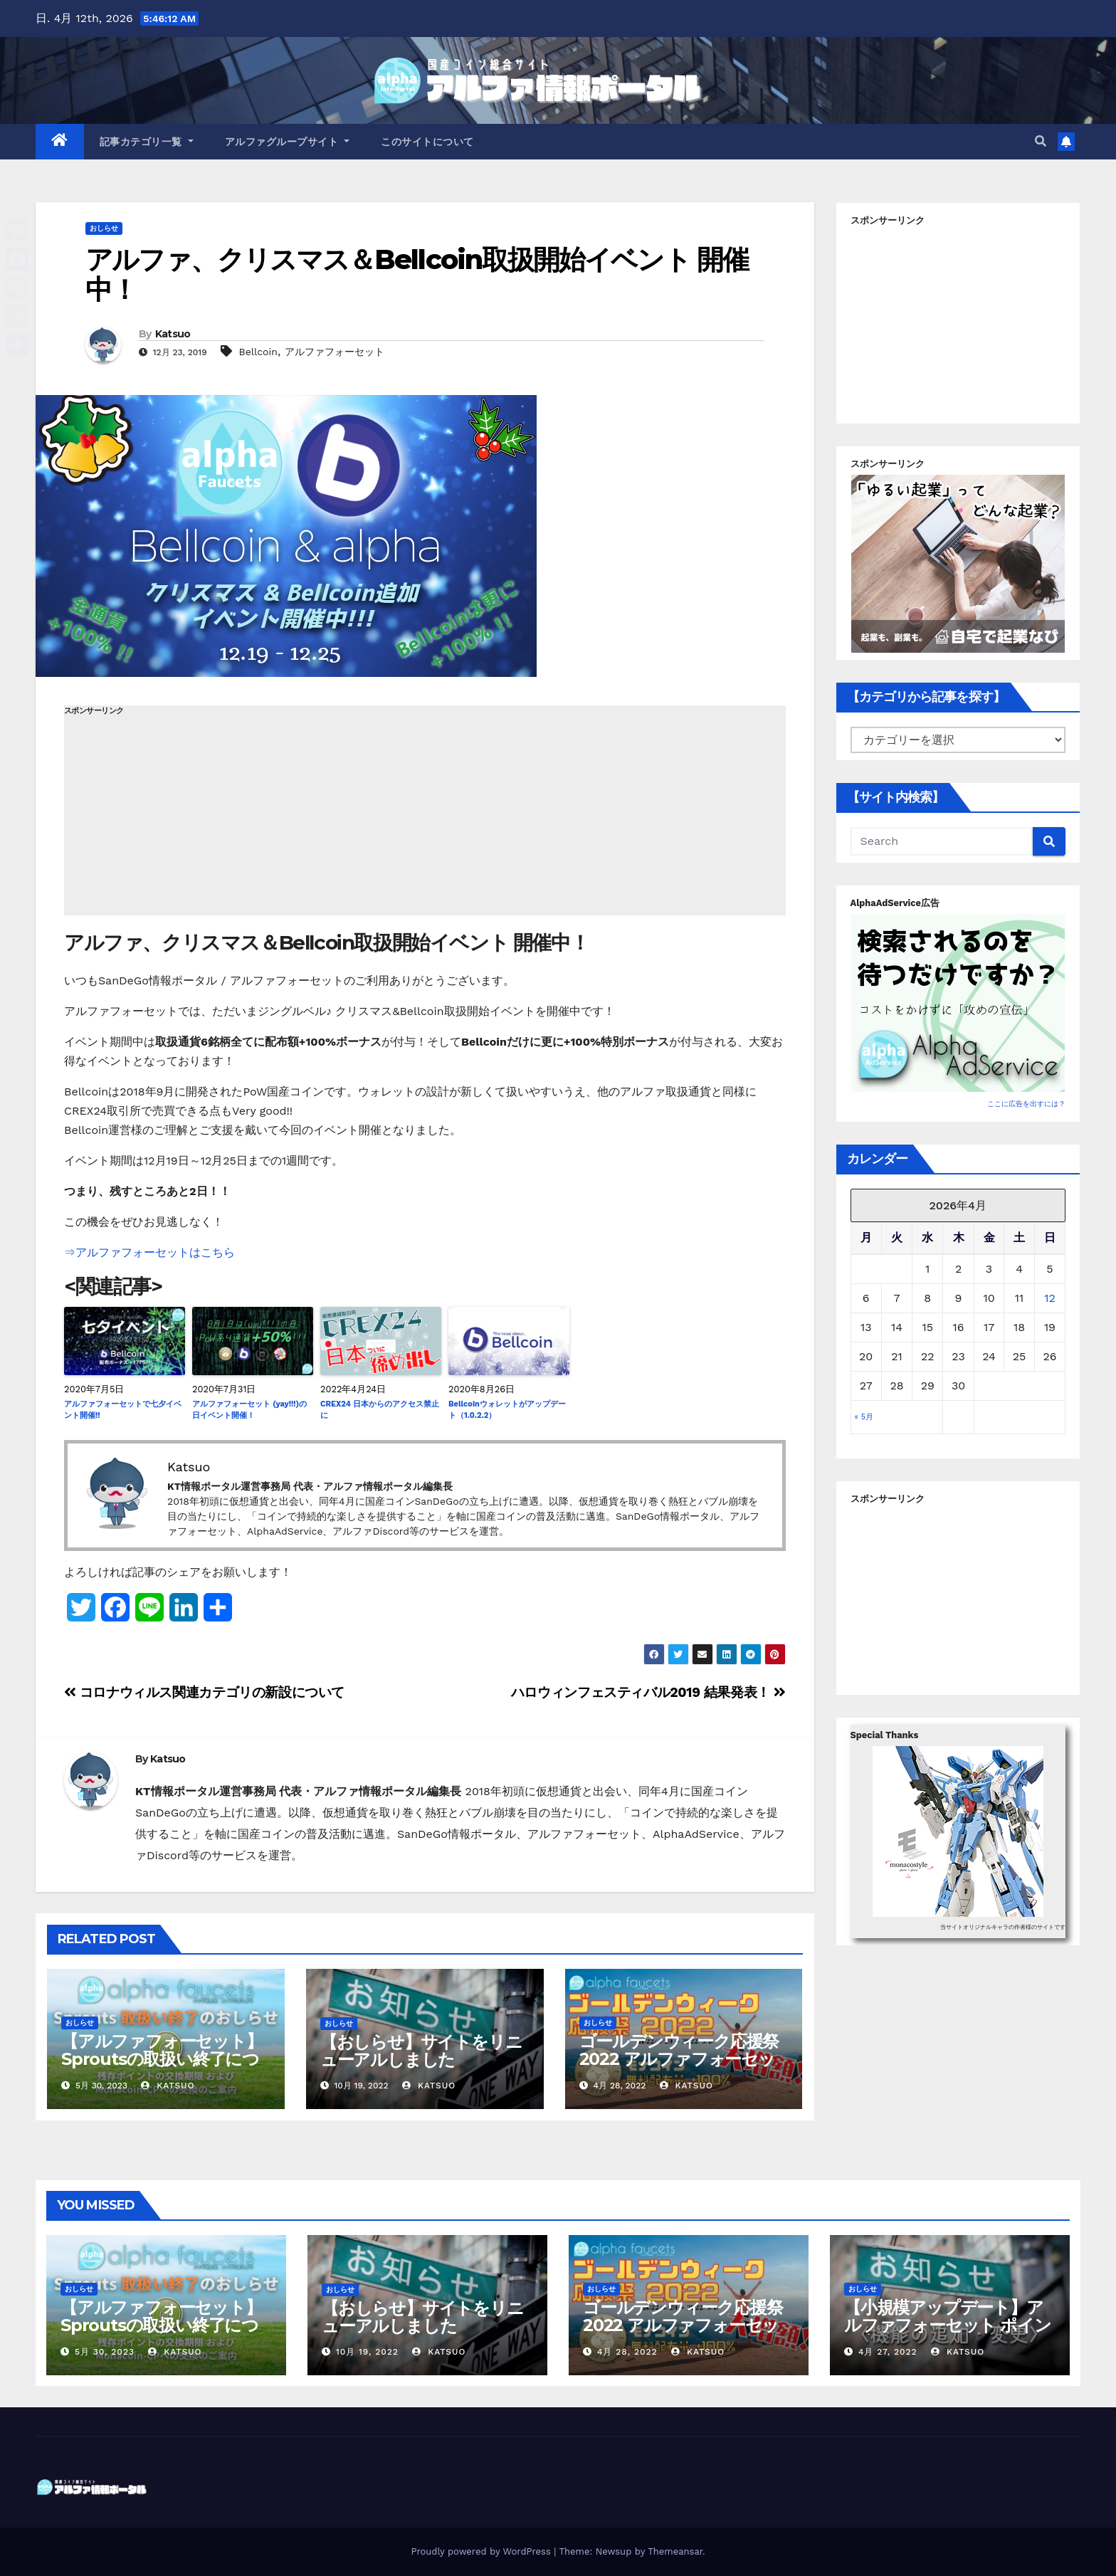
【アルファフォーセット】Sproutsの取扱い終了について (162, 2059)
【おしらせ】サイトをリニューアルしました (421, 2050)
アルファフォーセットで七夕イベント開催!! (122, 1410)
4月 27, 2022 (887, 2352)
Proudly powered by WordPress (482, 2551)
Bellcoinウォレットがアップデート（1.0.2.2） (507, 1410)
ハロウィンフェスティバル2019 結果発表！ (648, 1692)
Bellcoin (257, 351)
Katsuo (173, 333)
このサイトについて (427, 141)
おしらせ (104, 228)
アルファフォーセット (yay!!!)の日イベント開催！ (249, 1410)
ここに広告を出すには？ (1026, 1104)
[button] (1040, 141)
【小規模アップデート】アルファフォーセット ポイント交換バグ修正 (947, 2325)
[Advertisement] (425, 815)
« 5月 (864, 1416)
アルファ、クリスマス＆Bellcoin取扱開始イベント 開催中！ (416, 274)
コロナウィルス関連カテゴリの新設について (204, 1692)
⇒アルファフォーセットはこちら (149, 1252)
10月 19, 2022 (367, 2352)
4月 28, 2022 (627, 2352)
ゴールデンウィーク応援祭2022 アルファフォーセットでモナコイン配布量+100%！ (679, 2068)
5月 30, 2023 (105, 2352)
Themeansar (675, 2551)
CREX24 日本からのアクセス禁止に (379, 1410)
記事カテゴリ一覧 (147, 141)
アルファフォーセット (334, 351)
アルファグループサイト (287, 141)
